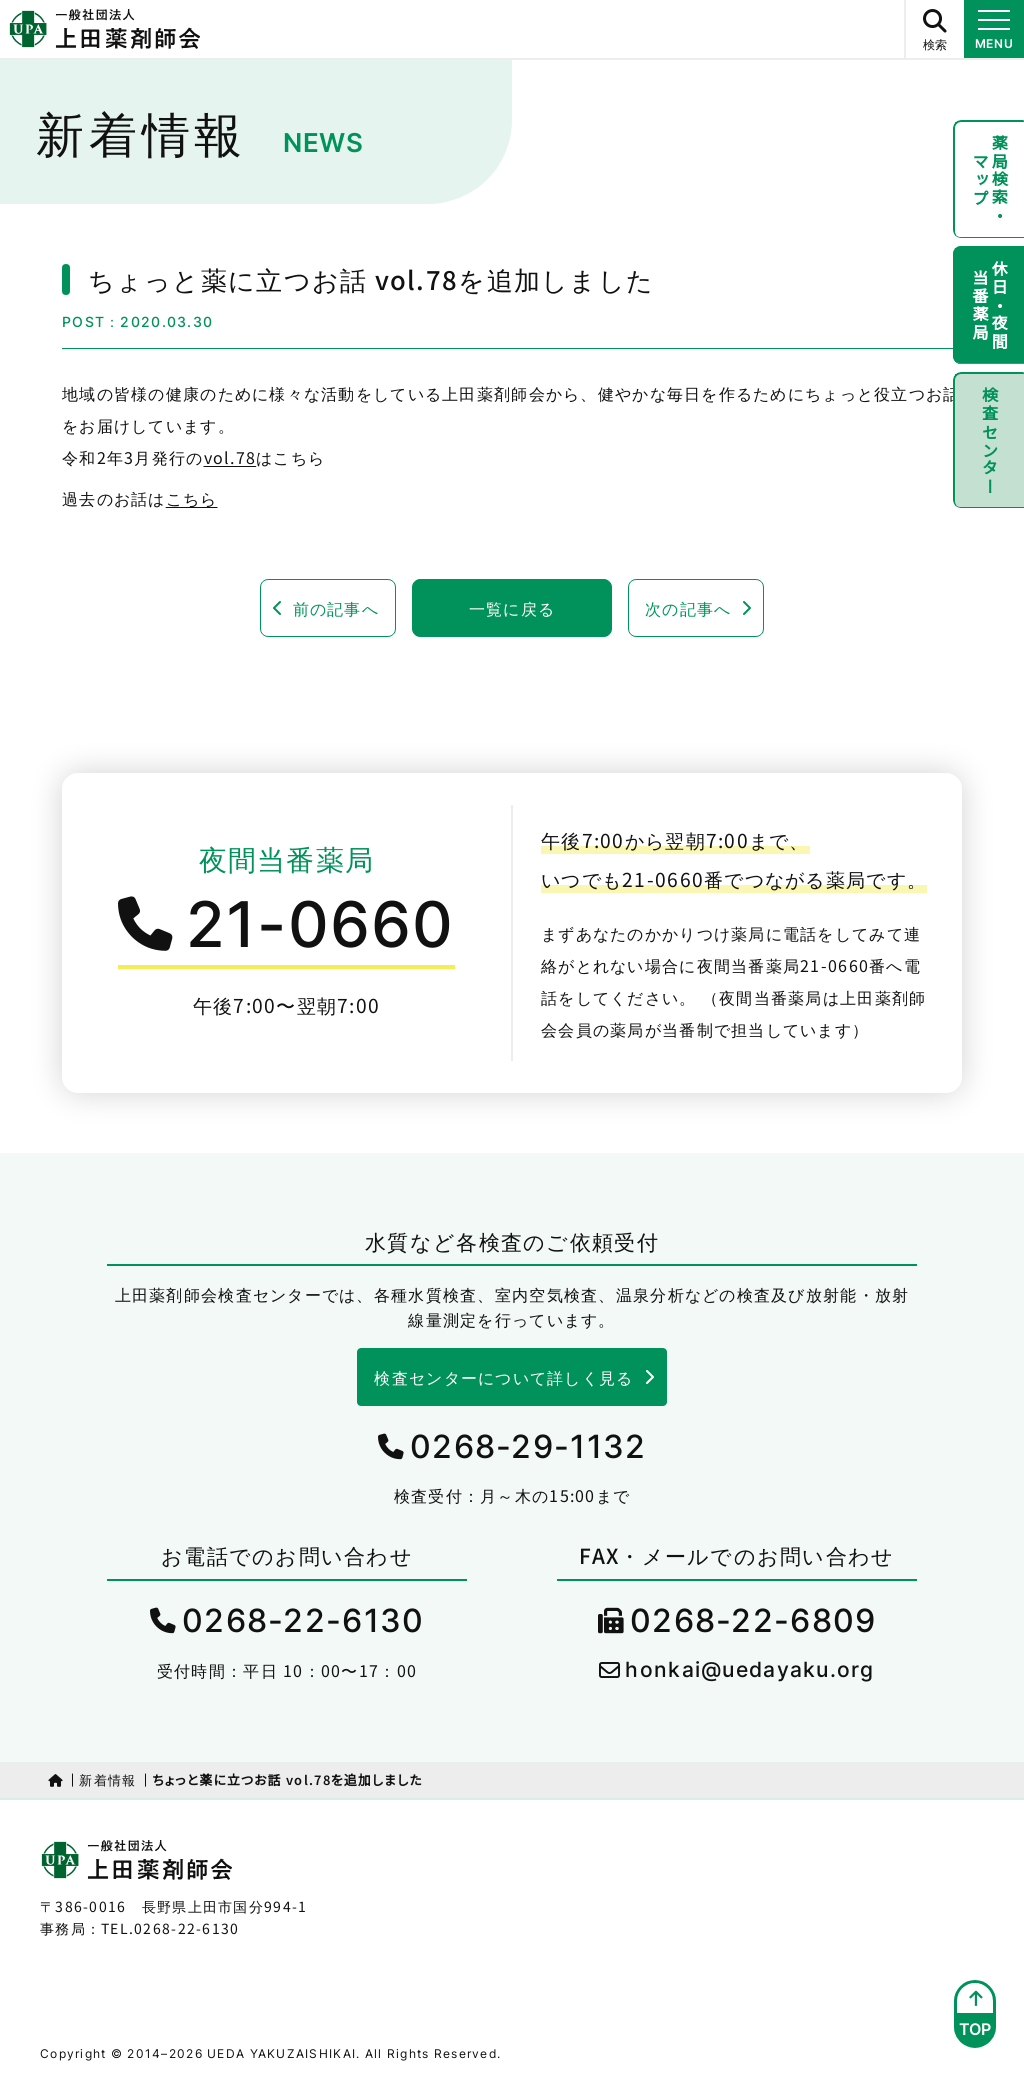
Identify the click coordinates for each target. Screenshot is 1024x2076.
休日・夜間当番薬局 (989, 308)
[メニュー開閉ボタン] (994, 29)
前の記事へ (336, 608)
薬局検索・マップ (989, 180)
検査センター (989, 445)
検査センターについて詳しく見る (503, 1377)
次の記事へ (688, 608)
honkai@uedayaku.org (749, 1669)
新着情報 (107, 1779)
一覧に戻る (512, 608)
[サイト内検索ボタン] (934, 29)
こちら (192, 498)
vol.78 (230, 457)
